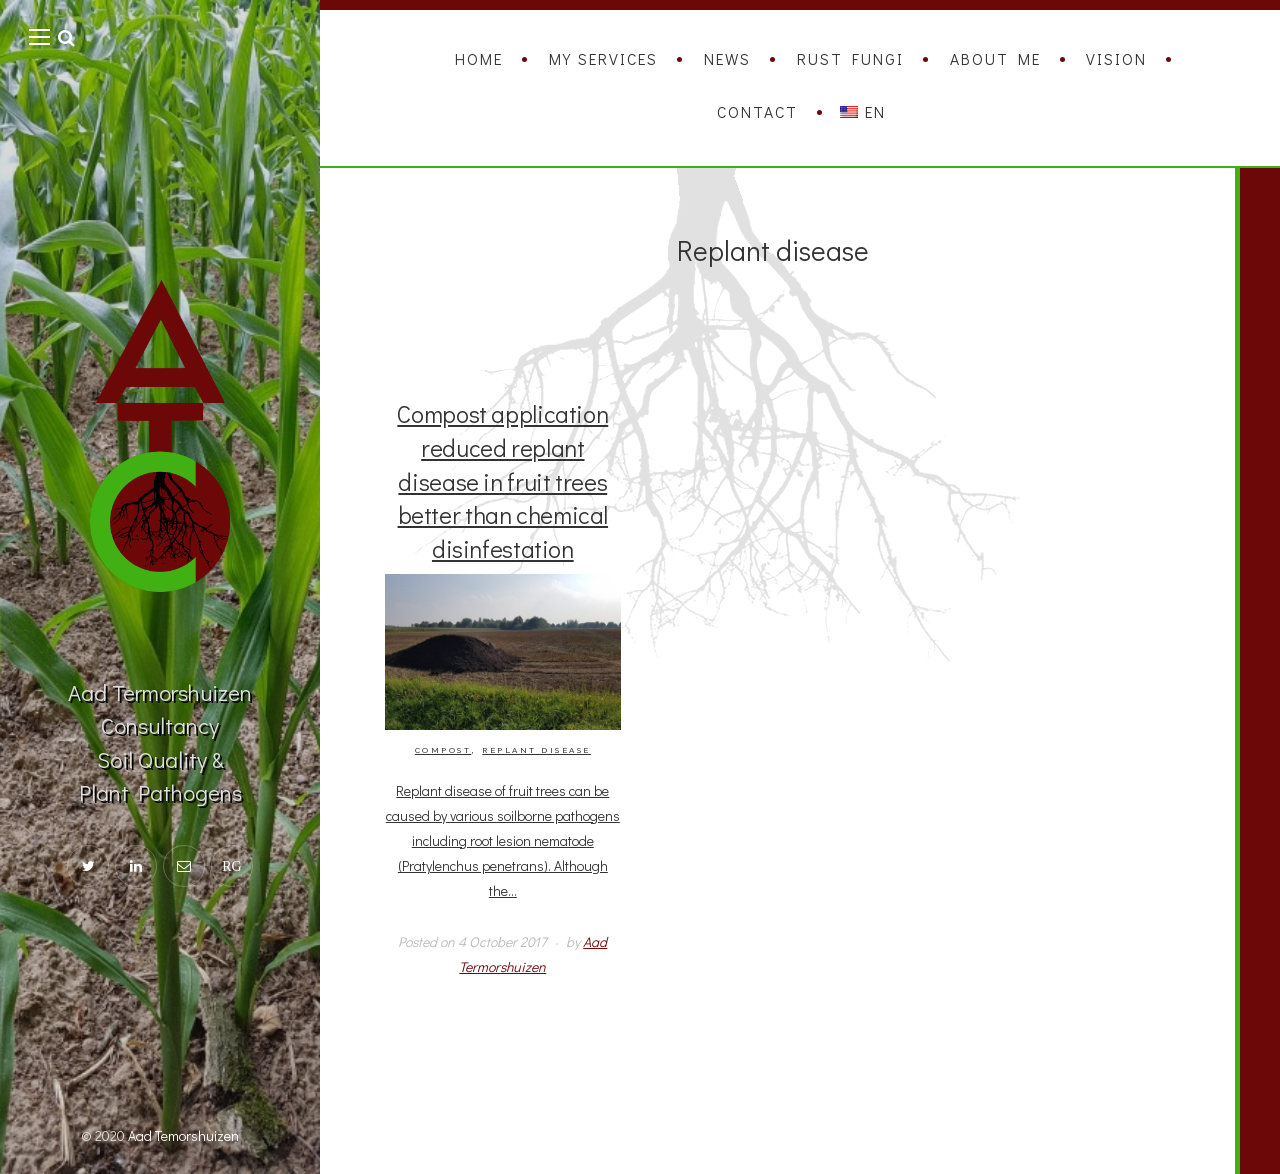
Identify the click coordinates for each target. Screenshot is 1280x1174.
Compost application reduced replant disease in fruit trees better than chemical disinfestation (502, 480)
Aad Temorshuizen (183, 1135)
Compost (443, 750)
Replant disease (536, 750)
